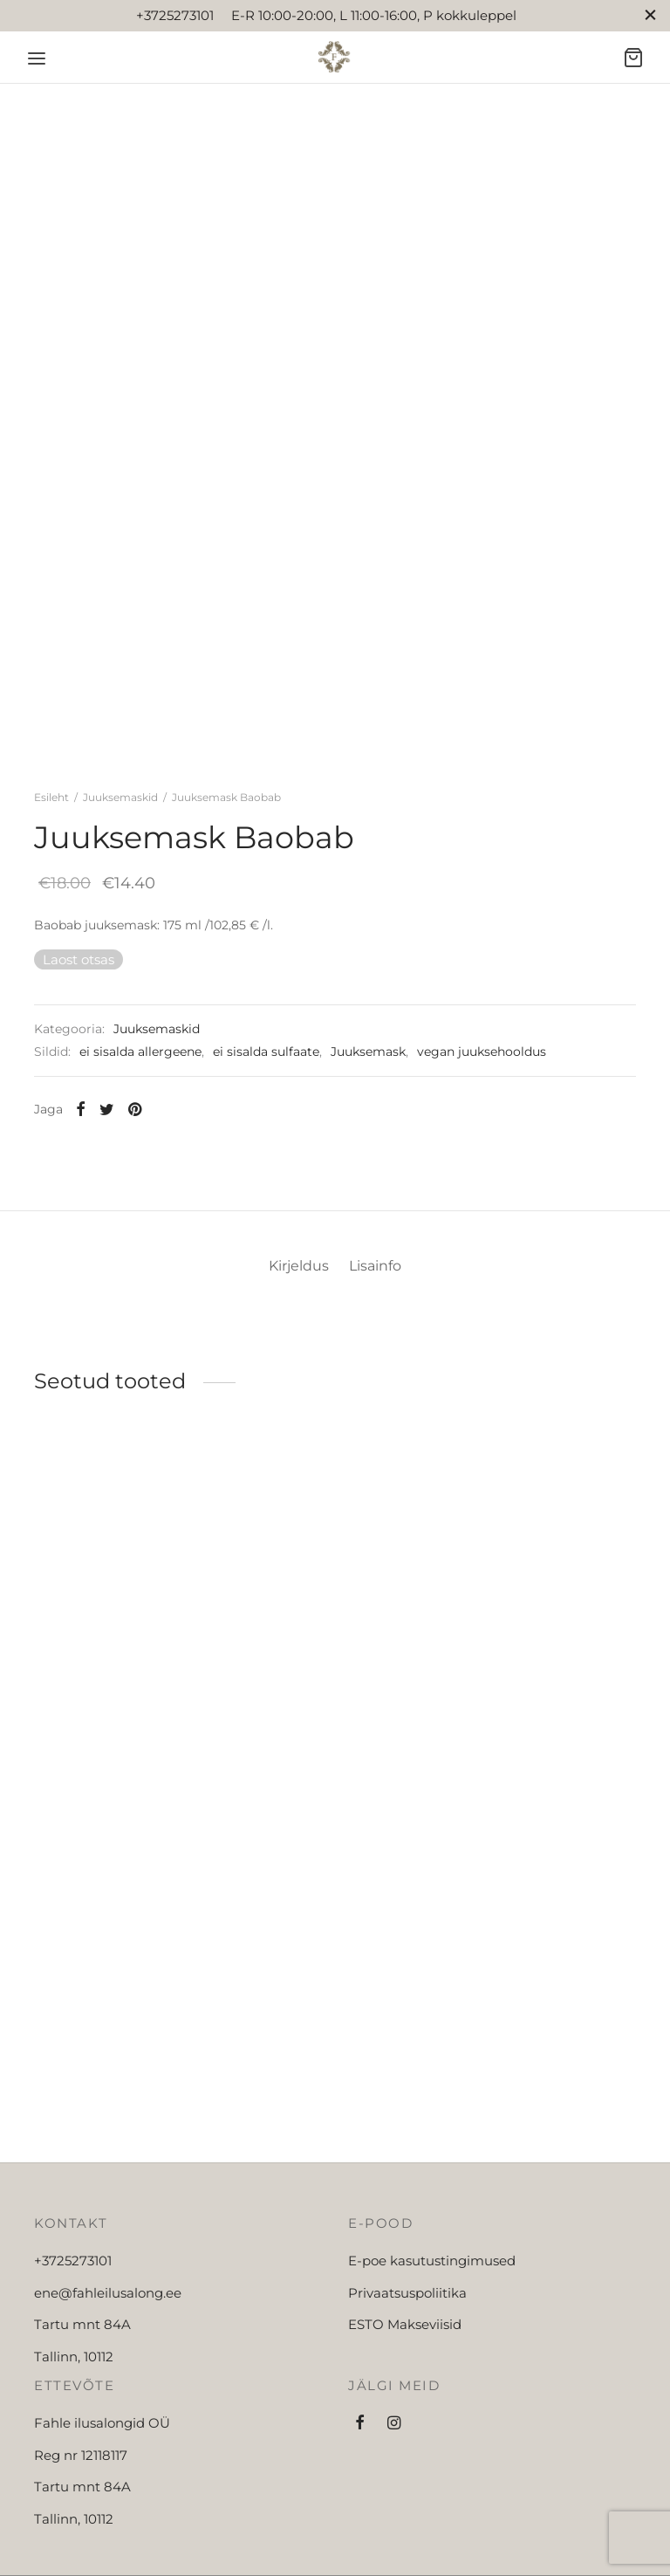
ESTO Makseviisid (404, 2413)
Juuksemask (368, 1095)
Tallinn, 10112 (73, 2444)
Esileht (51, 839)
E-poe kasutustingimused (432, 2349)
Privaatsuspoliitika (407, 2381)
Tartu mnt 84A (82, 2413)
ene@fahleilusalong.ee (107, 2381)
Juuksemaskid (120, 839)
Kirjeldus (292, 1353)
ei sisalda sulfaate (266, 1095)
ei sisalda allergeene (140, 1095)
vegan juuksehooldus (481, 1095)
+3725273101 (73, 2349)
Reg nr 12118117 (80, 2543)
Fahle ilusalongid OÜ (102, 2512)
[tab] (292, 1353)
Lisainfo (383, 1353)
